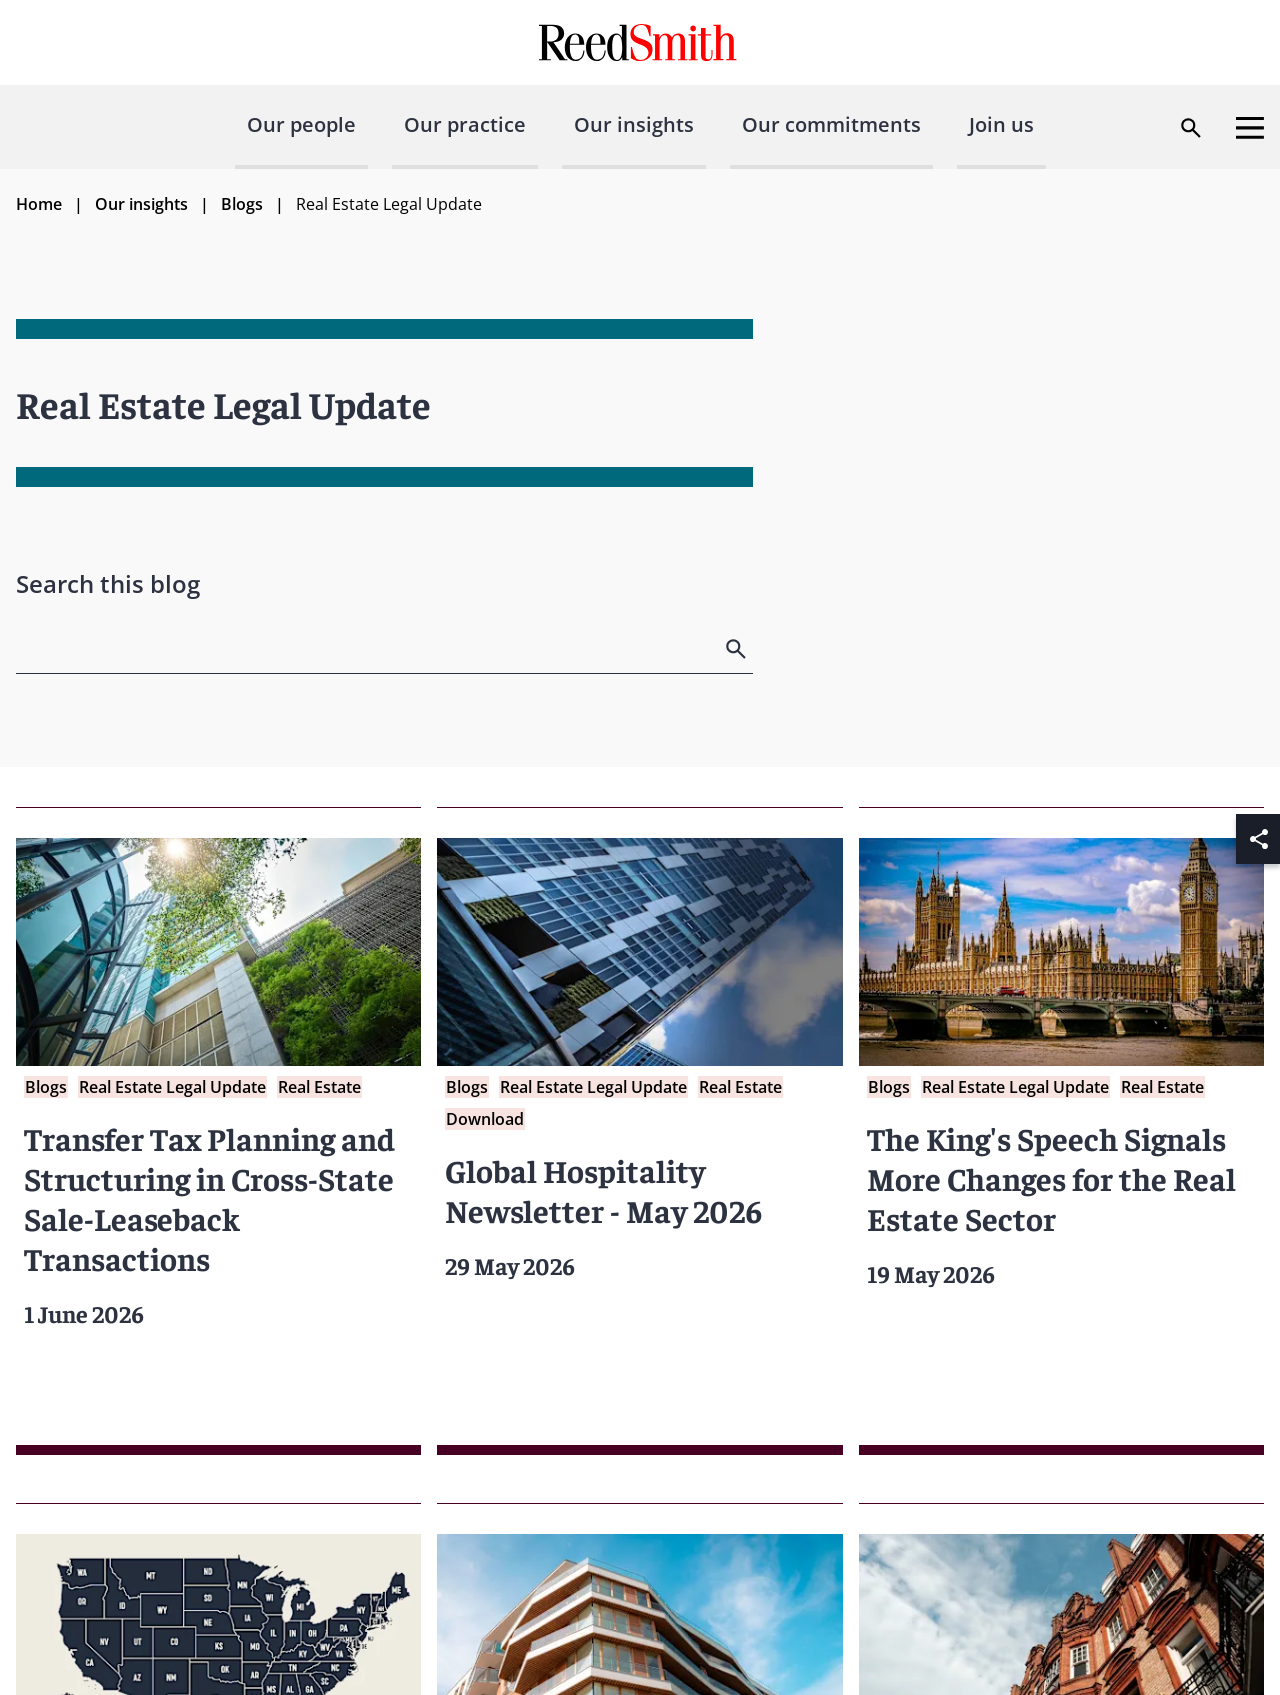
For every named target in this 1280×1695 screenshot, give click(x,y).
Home (39, 204)
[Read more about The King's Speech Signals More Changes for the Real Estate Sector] (1061, 1131)
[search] (738, 649)
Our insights (634, 124)
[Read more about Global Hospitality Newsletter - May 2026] (639, 1131)
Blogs (242, 204)
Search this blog (108, 583)
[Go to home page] (640, 42)
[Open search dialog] (1191, 128)
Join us (1001, 124)
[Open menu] (1250, 128)
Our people (301, 124)
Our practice (465, 124)
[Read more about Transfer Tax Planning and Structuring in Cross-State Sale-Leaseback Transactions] (218, 1131)
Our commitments (831, 124)
